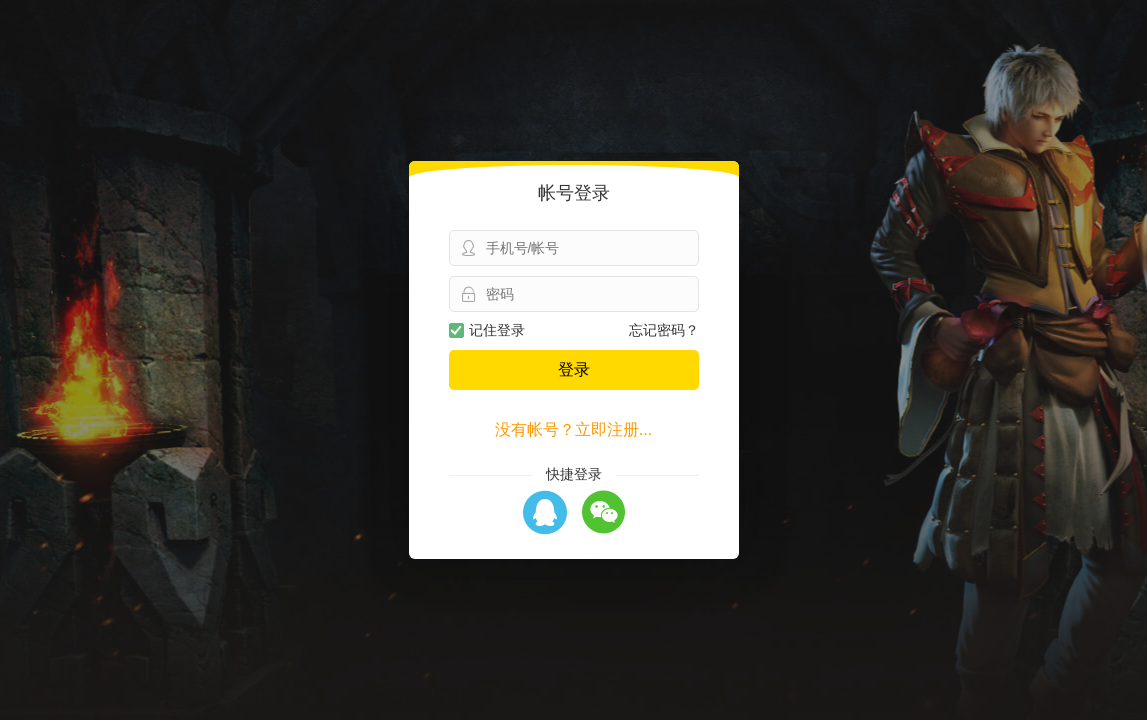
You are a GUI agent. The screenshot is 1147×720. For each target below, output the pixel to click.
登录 (574, 369)
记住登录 (487, 330)
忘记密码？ (664, 330)
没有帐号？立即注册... (573, 429)
